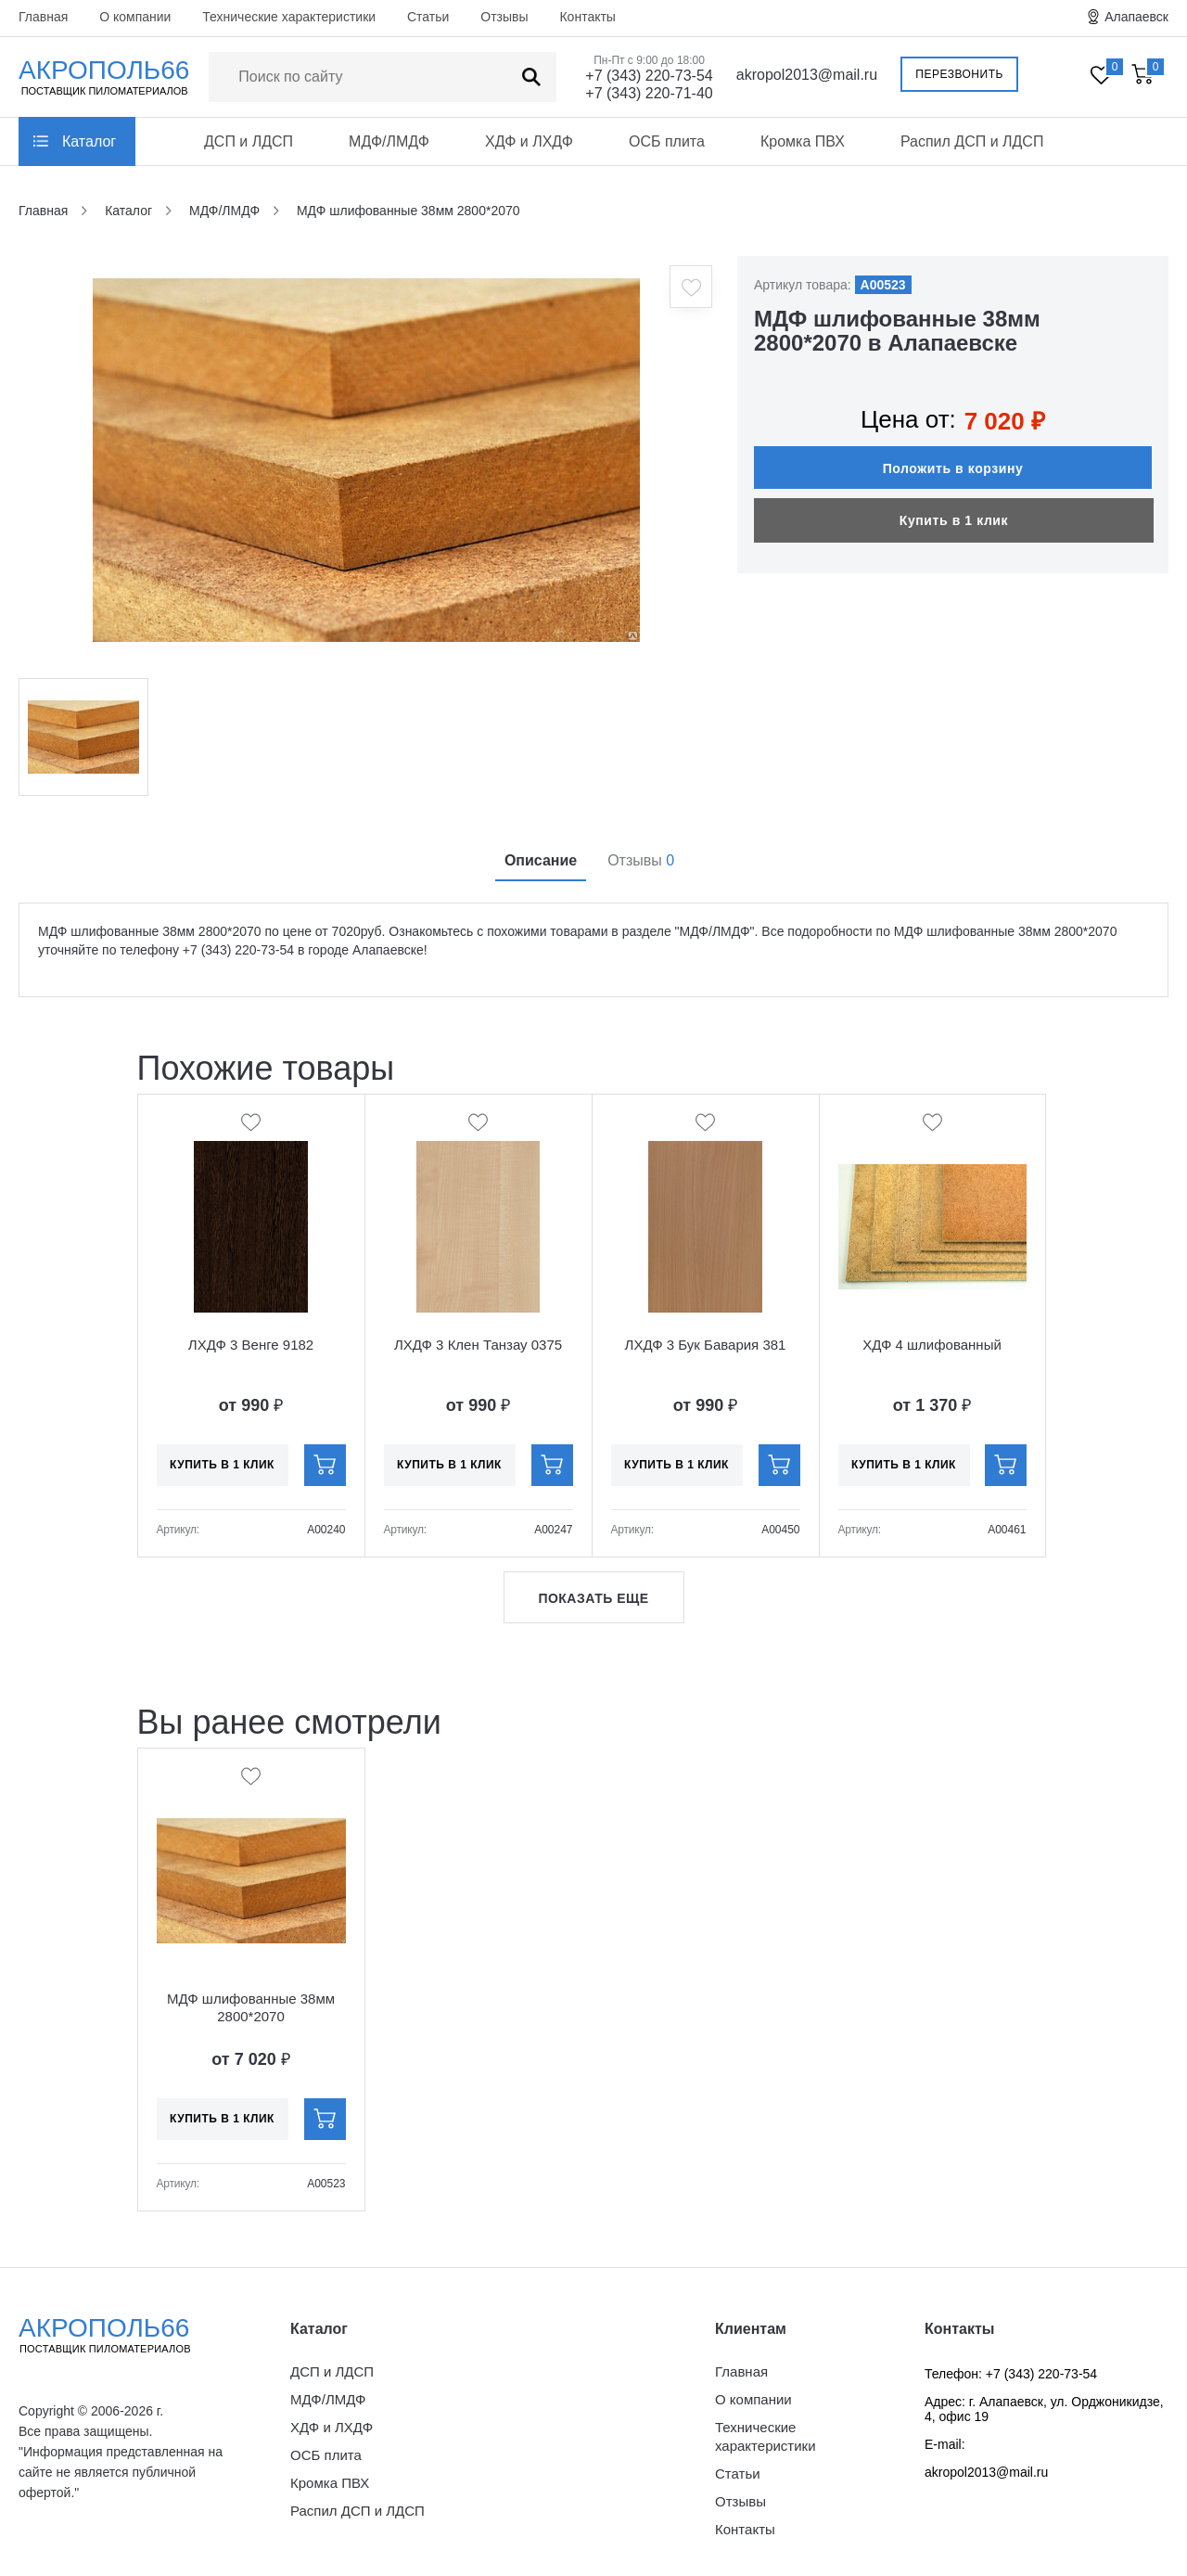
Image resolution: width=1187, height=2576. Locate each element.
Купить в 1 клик (954, 520)
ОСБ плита (667, 141)
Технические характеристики (289, 16)
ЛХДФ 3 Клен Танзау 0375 (478, 1344)
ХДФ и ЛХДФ (529, 141)
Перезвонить (959, 74)
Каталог (89, 141)
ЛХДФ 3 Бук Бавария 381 (705, 1344)
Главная (43, 16)
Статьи (428, 16)
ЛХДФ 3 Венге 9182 (250, 1344)
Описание (540, 860)
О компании (135, 16)
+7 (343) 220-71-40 (648, 93)
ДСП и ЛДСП (248, 141)
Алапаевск (1136, 16)
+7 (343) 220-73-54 (648, 75)
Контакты (587, 16)
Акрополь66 (121, 2334)
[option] (366, 460)
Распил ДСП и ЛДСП (972, 141)
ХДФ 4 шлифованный (932, 1344)
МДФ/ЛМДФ (389, 141)
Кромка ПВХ (802, 141)
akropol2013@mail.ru (806, 75)
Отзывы (504, 16)
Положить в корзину (953, 468)
